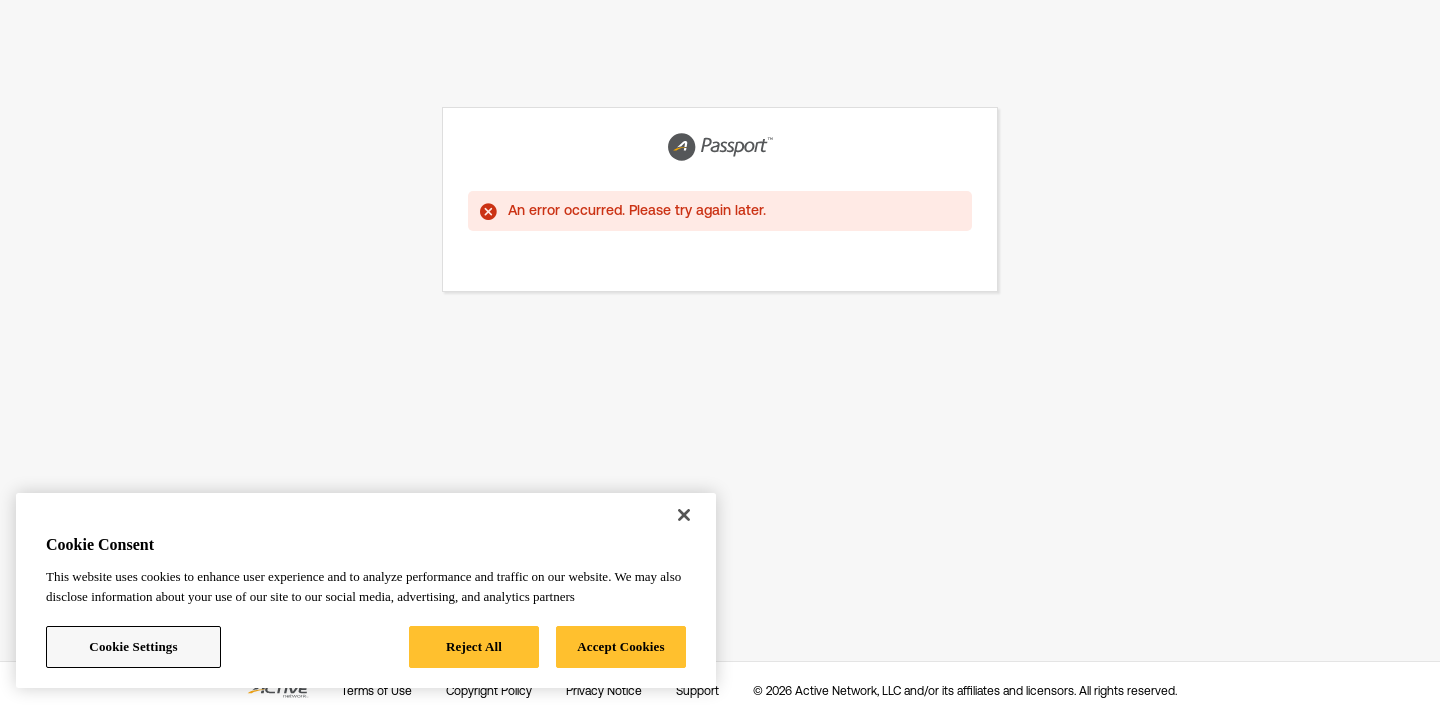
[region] (366, 590)
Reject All (474, 646)
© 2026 (965, 691)
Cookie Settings (133, 646)
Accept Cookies (620, 646)
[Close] (684, 515)
